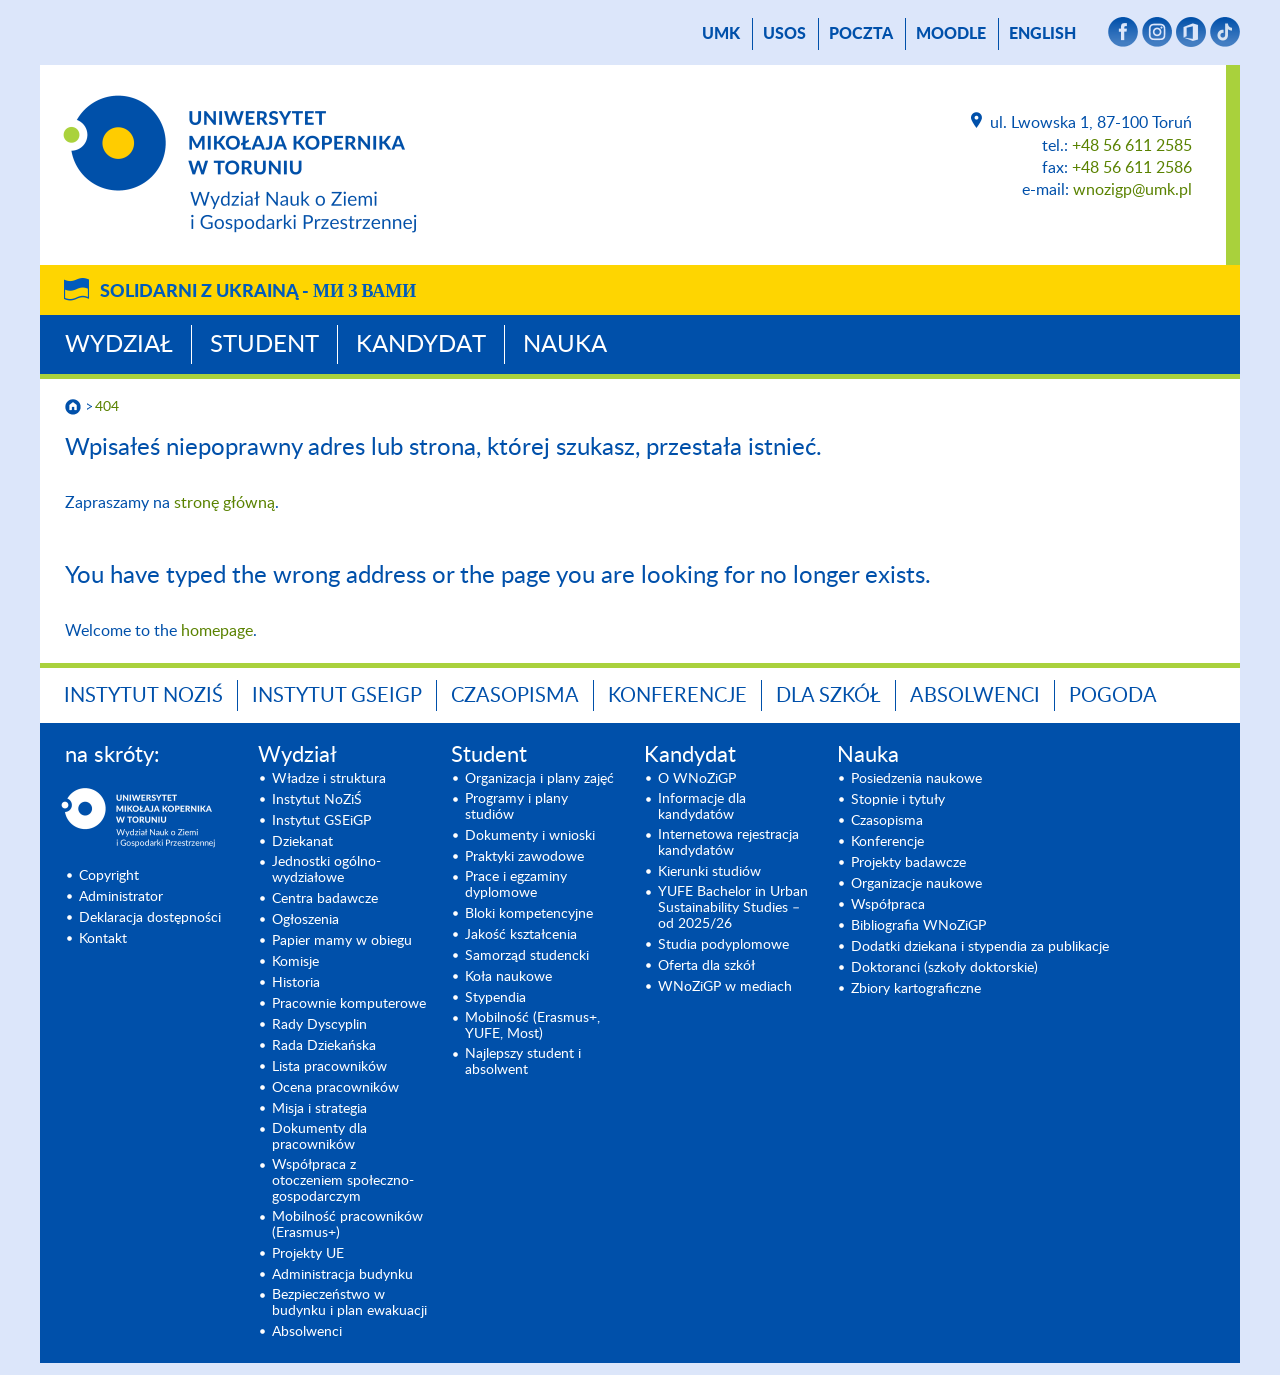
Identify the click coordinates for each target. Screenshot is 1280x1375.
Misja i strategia (319, 1109)
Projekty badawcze (908, 863)
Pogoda (1113, 696)
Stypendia (495, 998)
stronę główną (224, 503)
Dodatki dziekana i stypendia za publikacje (980, 947)
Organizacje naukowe (916, 884)
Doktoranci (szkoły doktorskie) (944, 968)
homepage (217, 631)
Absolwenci (975, 696)
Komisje (295, 962)
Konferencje (677, 696)
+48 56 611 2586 (1132, 168)
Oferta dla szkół (706, 966)
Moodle (951, 34)
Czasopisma (515, 696)
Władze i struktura (329, 779)
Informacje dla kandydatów (702, 807)
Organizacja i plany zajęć (539, 779)
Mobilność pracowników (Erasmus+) (347, 1225)
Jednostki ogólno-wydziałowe (326, 870)
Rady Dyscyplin (319, 1025)
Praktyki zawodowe (524, 857)
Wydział (119, 345)
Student (264, 345)
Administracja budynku (342, 1275)
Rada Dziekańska (324, 1046)
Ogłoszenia (305, 920)
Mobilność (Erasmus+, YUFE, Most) (532, 1026)
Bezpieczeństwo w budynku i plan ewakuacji (349, 1303)
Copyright (109, 876)
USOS (784, 34)
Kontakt (103, 939)
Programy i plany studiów (516, 807)
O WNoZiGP (697, 779)
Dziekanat (302, 842)
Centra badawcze (325, 899)
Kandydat (421, 345)
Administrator (121, 897)
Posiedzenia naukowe (916, 779)
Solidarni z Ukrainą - (258, 292)
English (1042, 34)
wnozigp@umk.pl (1132, 190)
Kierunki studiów (709, 872)
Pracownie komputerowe (349, 1004)
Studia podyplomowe (723, 945)
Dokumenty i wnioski (530, 836)
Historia (296, 983)
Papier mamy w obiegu (342, 941)
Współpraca (888, 905)
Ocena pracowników (335, 1088)
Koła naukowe (508, 977)
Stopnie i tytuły (898, 800)
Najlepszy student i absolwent (523, 1062)
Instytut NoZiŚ (143, 696)
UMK (721, 34)
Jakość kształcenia (521, 935)
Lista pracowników (329, 1067)
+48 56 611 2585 (1132, 146)
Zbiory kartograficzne (916, 989)
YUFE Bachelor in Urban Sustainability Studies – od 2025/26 (733, 908)
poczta (861, 34)
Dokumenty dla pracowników (319, 1137)
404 (107, 407)
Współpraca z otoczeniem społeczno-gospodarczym (343, 1181)
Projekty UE (308, 1254)
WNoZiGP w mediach (725, 987)
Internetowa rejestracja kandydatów (728, 843)
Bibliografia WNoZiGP (918, 926)
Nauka (565, 345)
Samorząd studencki (527, 956)
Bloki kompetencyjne (529, 914)
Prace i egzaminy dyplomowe (516, 885)
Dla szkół (828, 696)
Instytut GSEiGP (337, 696)
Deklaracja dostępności (150, 918)
